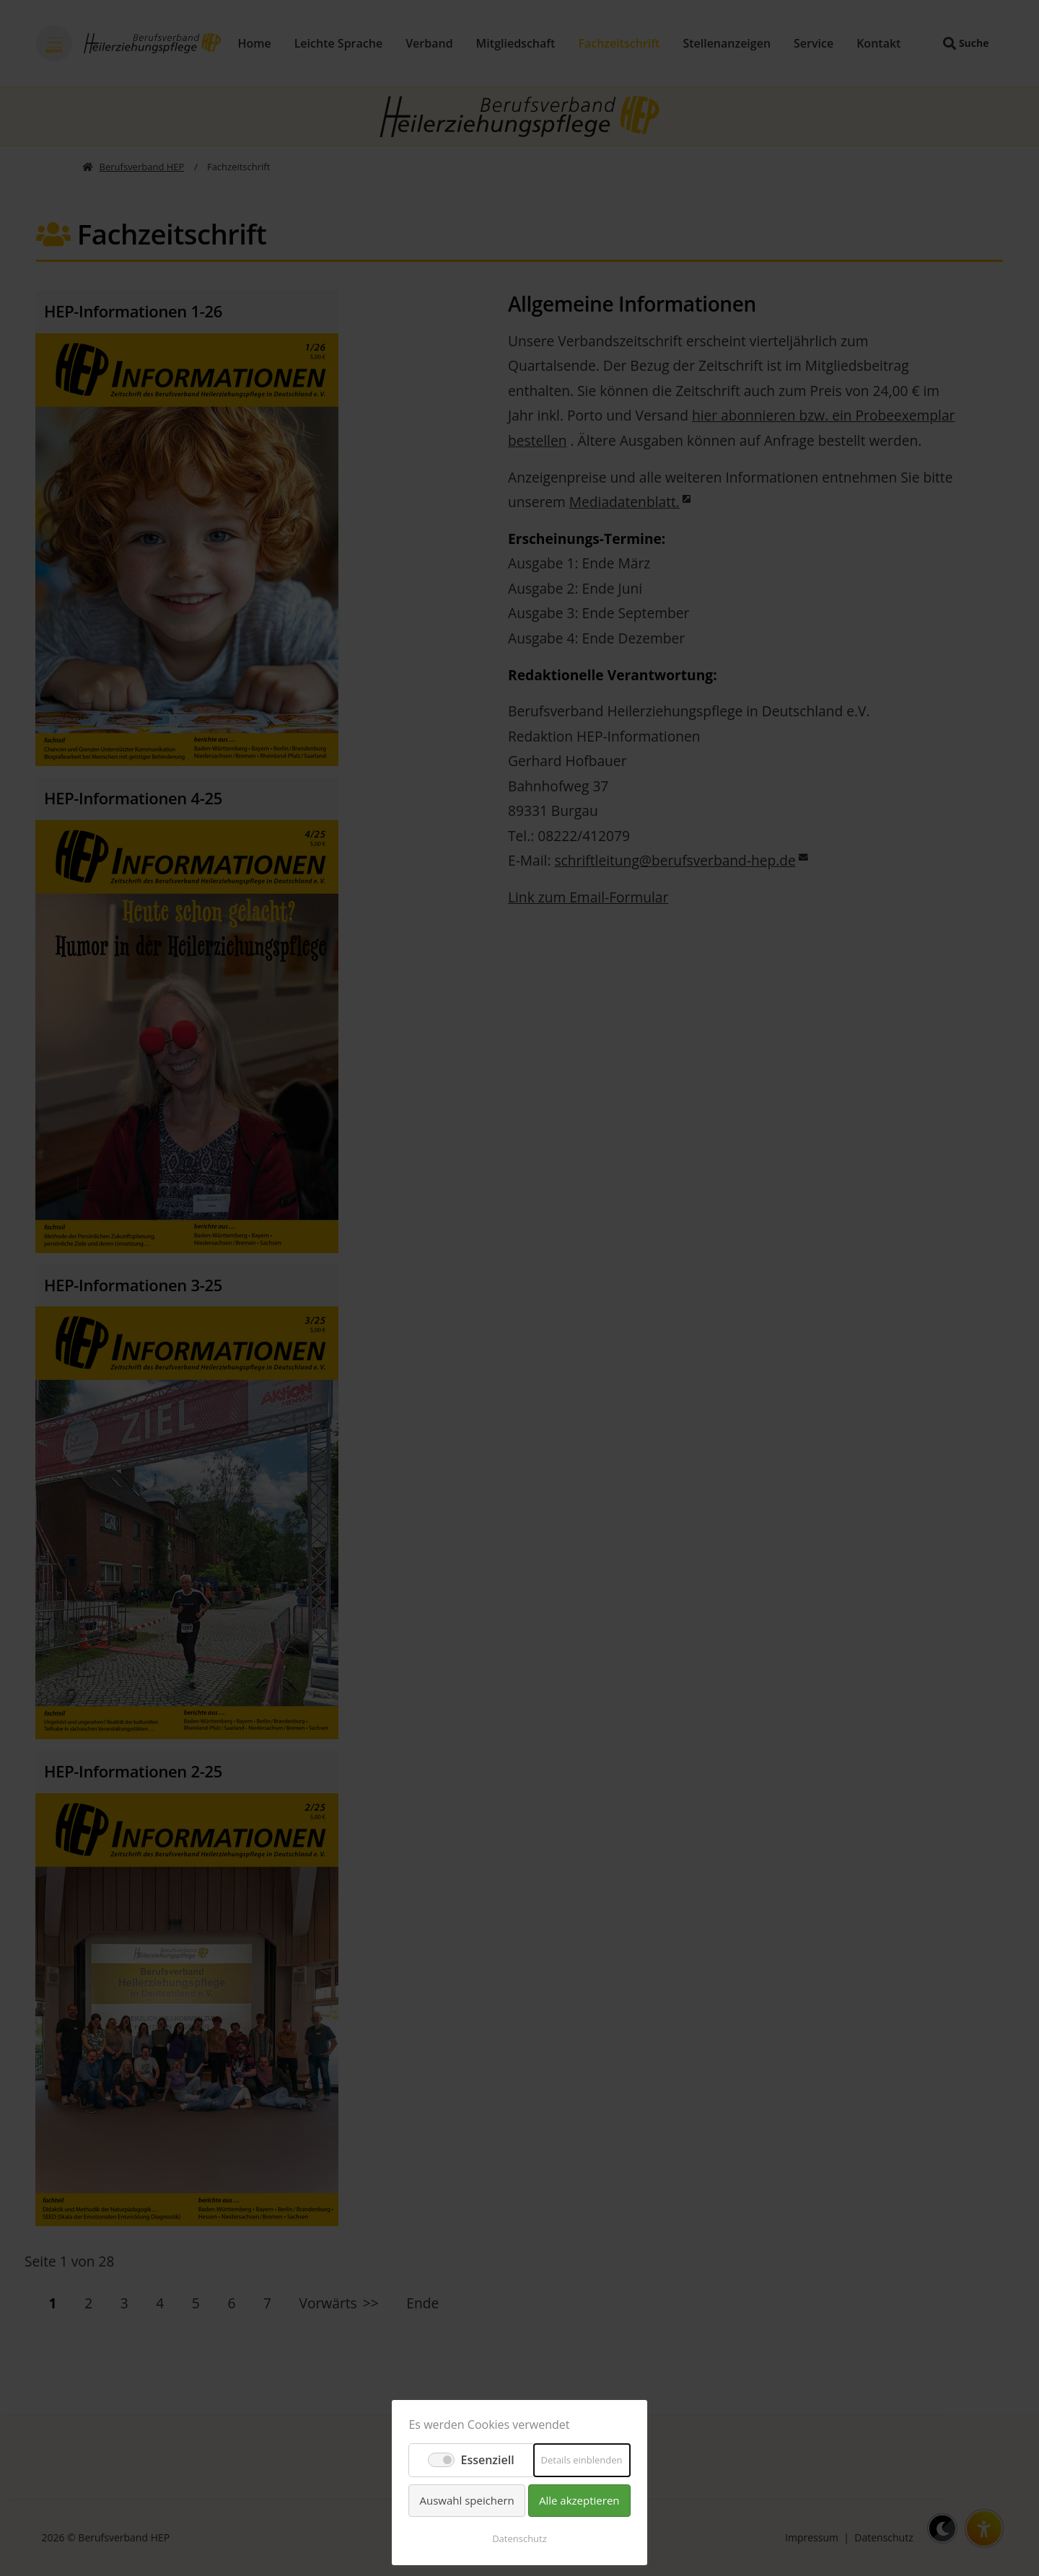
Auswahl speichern (466, 2500)
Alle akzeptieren (579, 2500)
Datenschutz (519, 2538)
